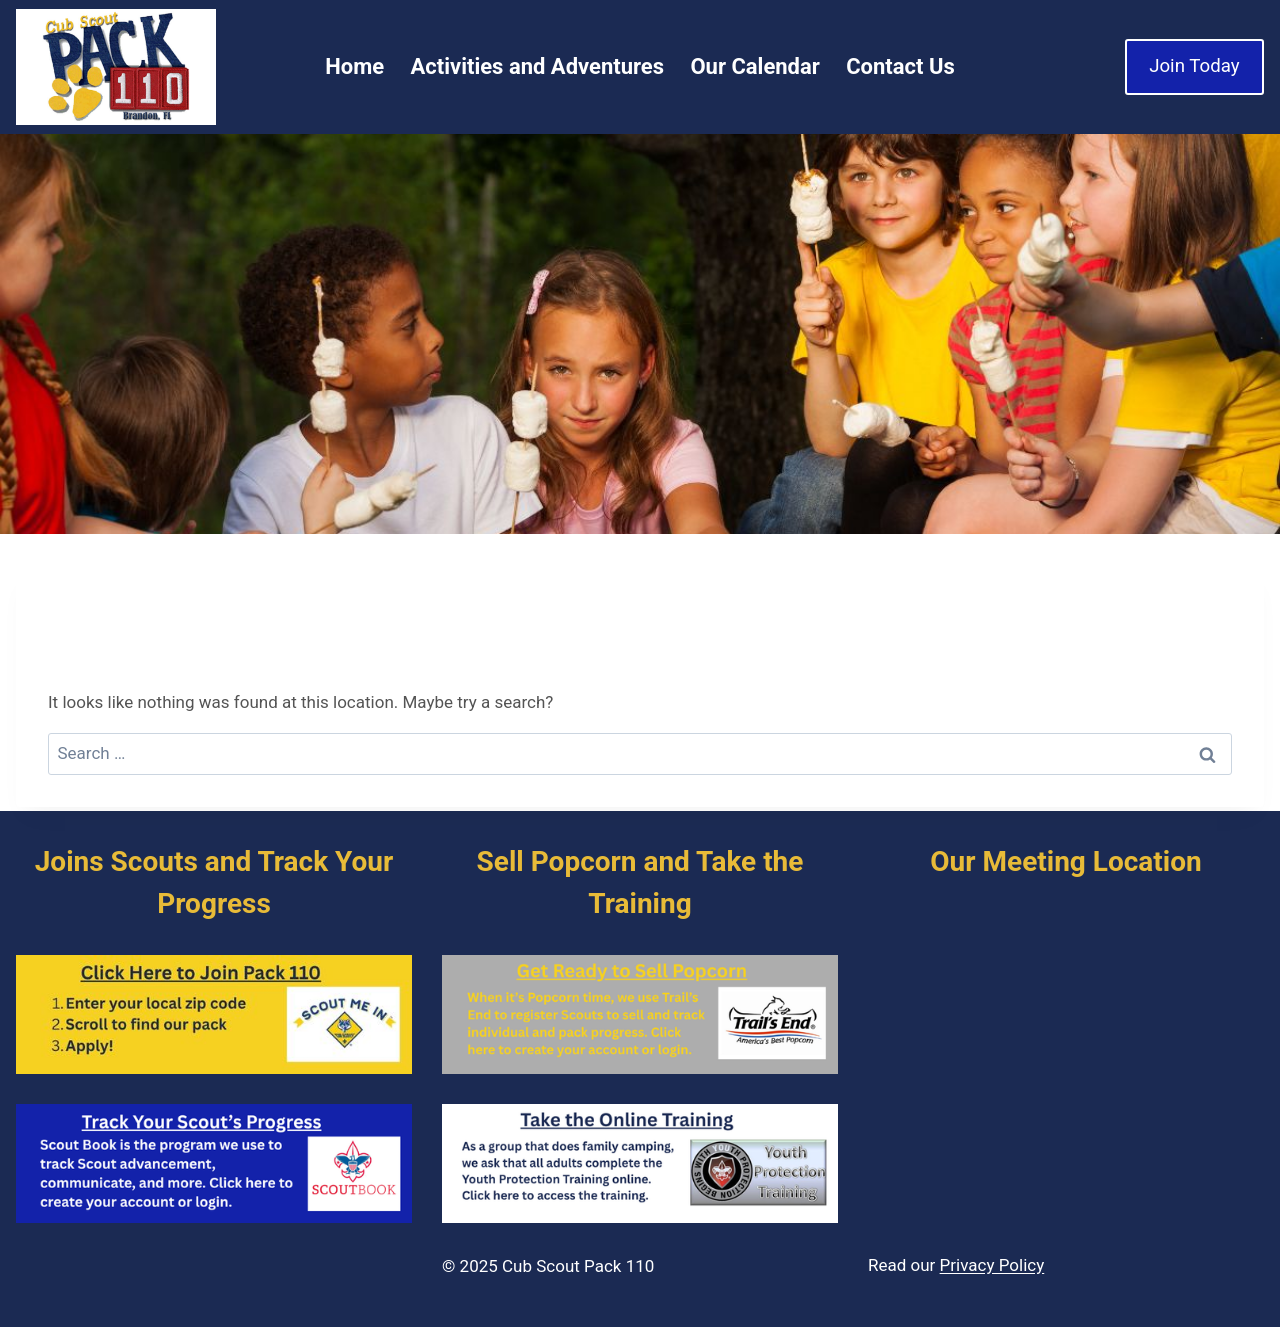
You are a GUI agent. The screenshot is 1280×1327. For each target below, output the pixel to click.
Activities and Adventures (538, 66)
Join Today (1194, 66)
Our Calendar (754, 66)
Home (354, 66)
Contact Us (900, 66)
